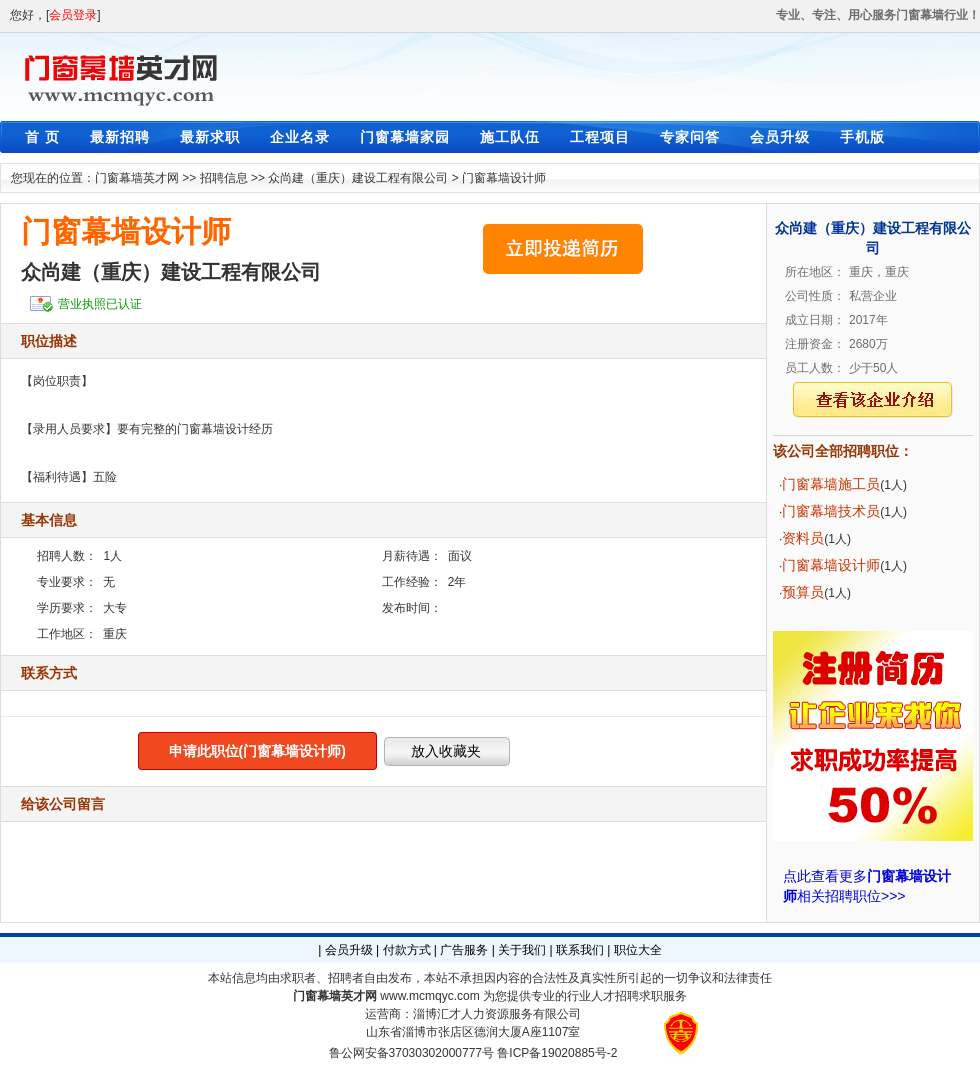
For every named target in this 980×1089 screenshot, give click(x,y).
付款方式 (407, 950)
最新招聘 (120, 137)
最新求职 (210, 137)
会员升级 (780, 137)
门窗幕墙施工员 (831, 484)
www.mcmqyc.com (429, 996)
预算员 (803, 592)
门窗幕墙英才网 (137, 178)
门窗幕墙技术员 (831, 511)
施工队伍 (510, 137)
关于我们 (522, 950)
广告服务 (464, 950)
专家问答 (690, 137)
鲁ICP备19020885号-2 (557, 1053)
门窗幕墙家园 (405, 137)
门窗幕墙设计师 (504, 178)
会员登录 (73, 15)
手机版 (862, 137)
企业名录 (300, 137)
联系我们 (580, 950)
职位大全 (638, 950)
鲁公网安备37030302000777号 (411, 1053)
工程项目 (600, 137)
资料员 (803, 538)
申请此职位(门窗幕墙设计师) (257, 751)
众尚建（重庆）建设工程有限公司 (358, 178)
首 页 (42, 137)
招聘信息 (224, 178)
